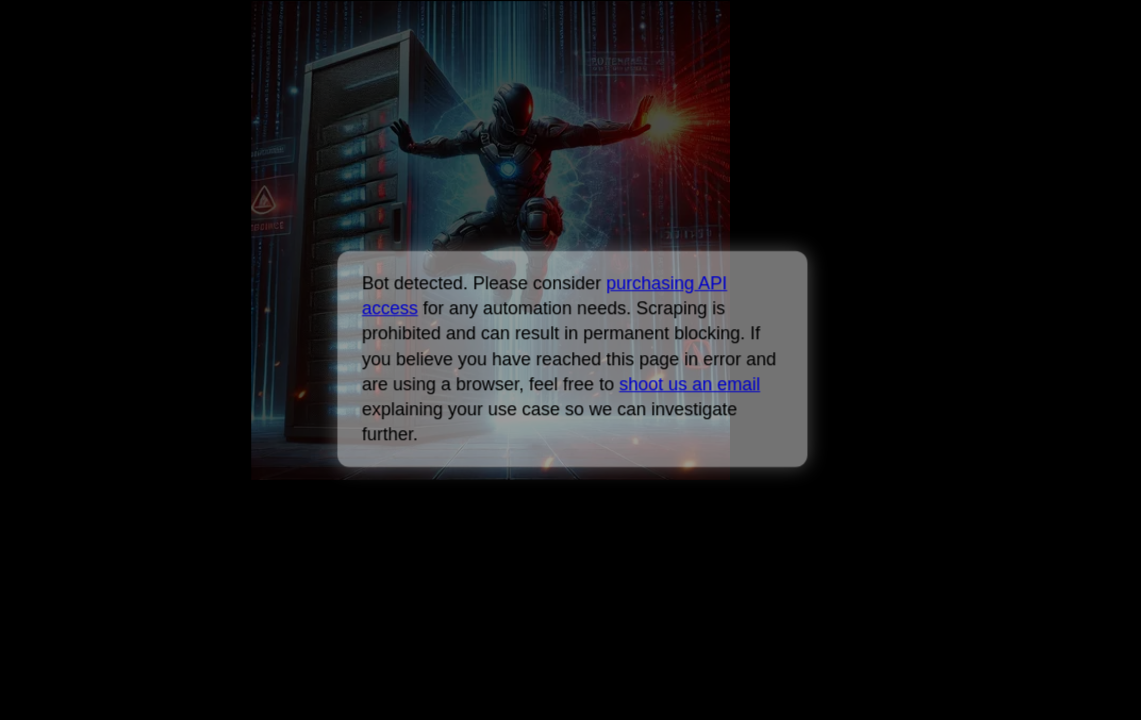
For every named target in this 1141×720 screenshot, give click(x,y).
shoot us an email (689, 384)
